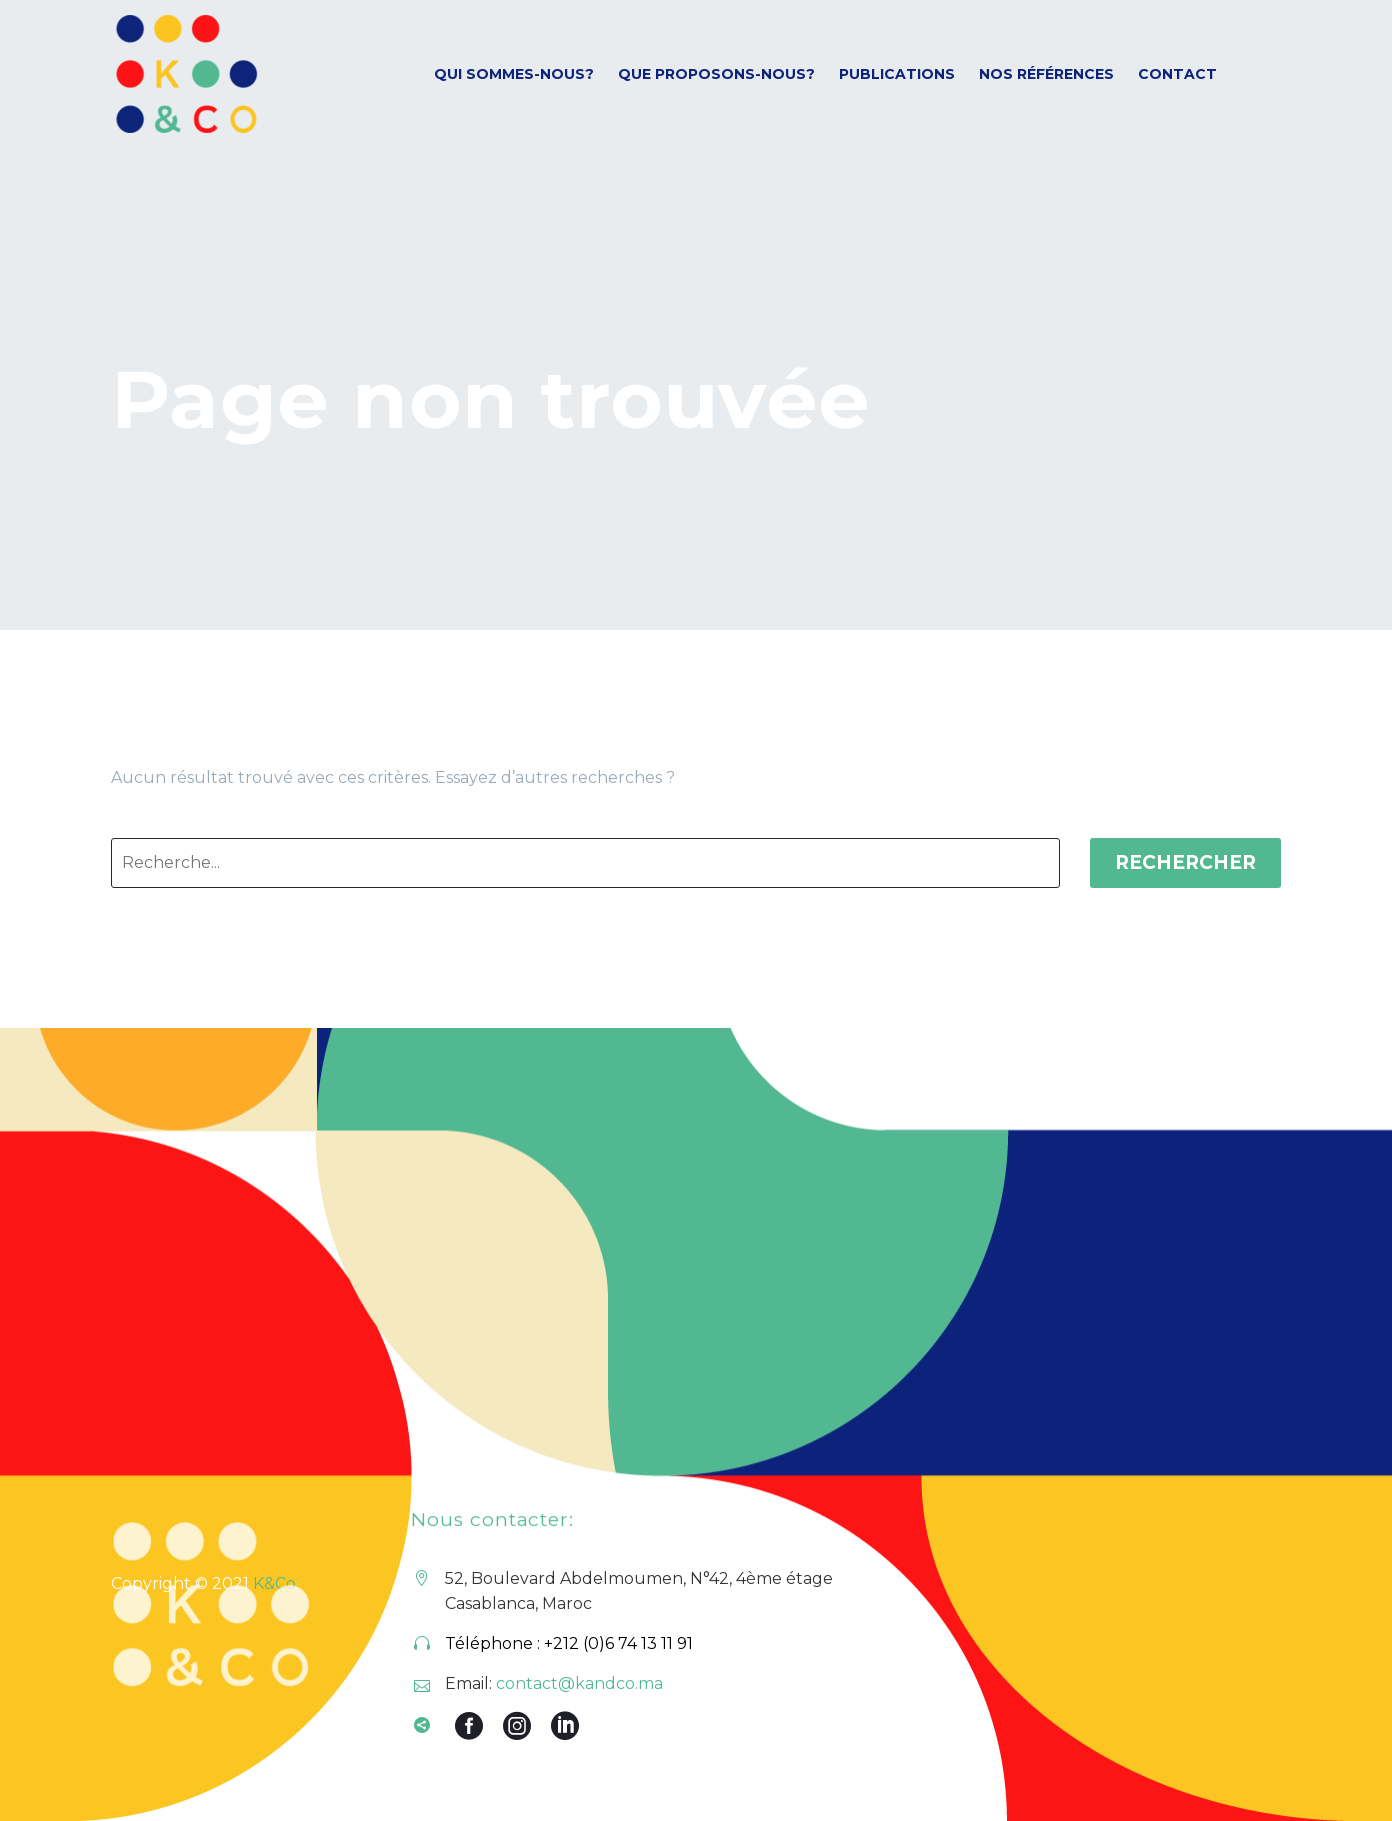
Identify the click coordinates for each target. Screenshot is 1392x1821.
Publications (897, 74)
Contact (1177, 74)
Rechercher (1185, 862)
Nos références (1046, 74)
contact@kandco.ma (579, 1683)
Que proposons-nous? (716, 74)
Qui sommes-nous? (514, 74)
